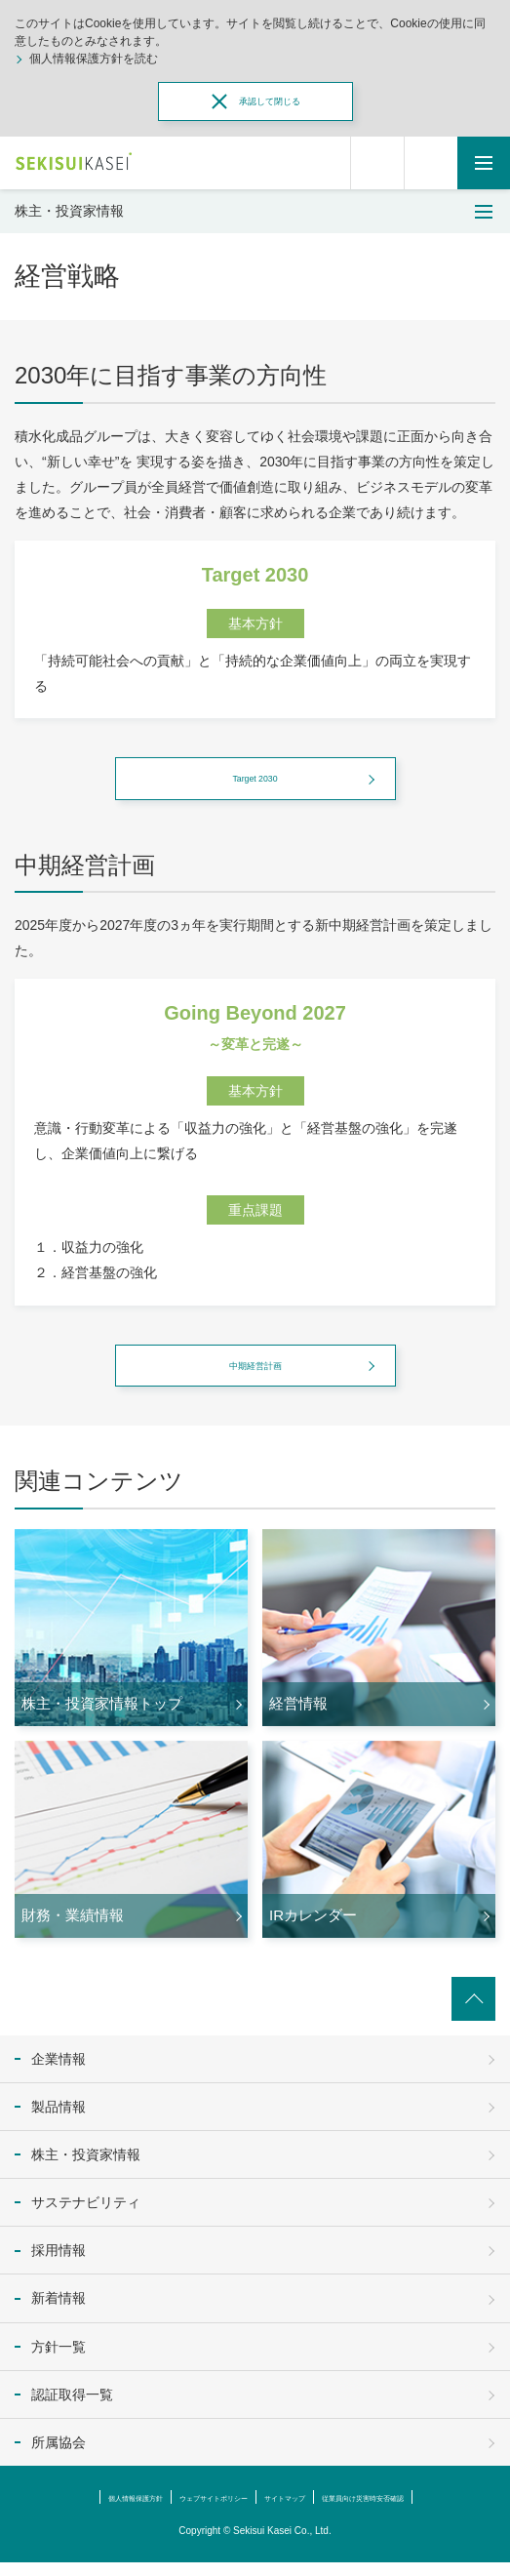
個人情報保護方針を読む (93, 58)
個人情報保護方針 (81, 2510)
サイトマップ (296, 2510)
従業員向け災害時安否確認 (409, 2510)
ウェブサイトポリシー (194, 2510)
